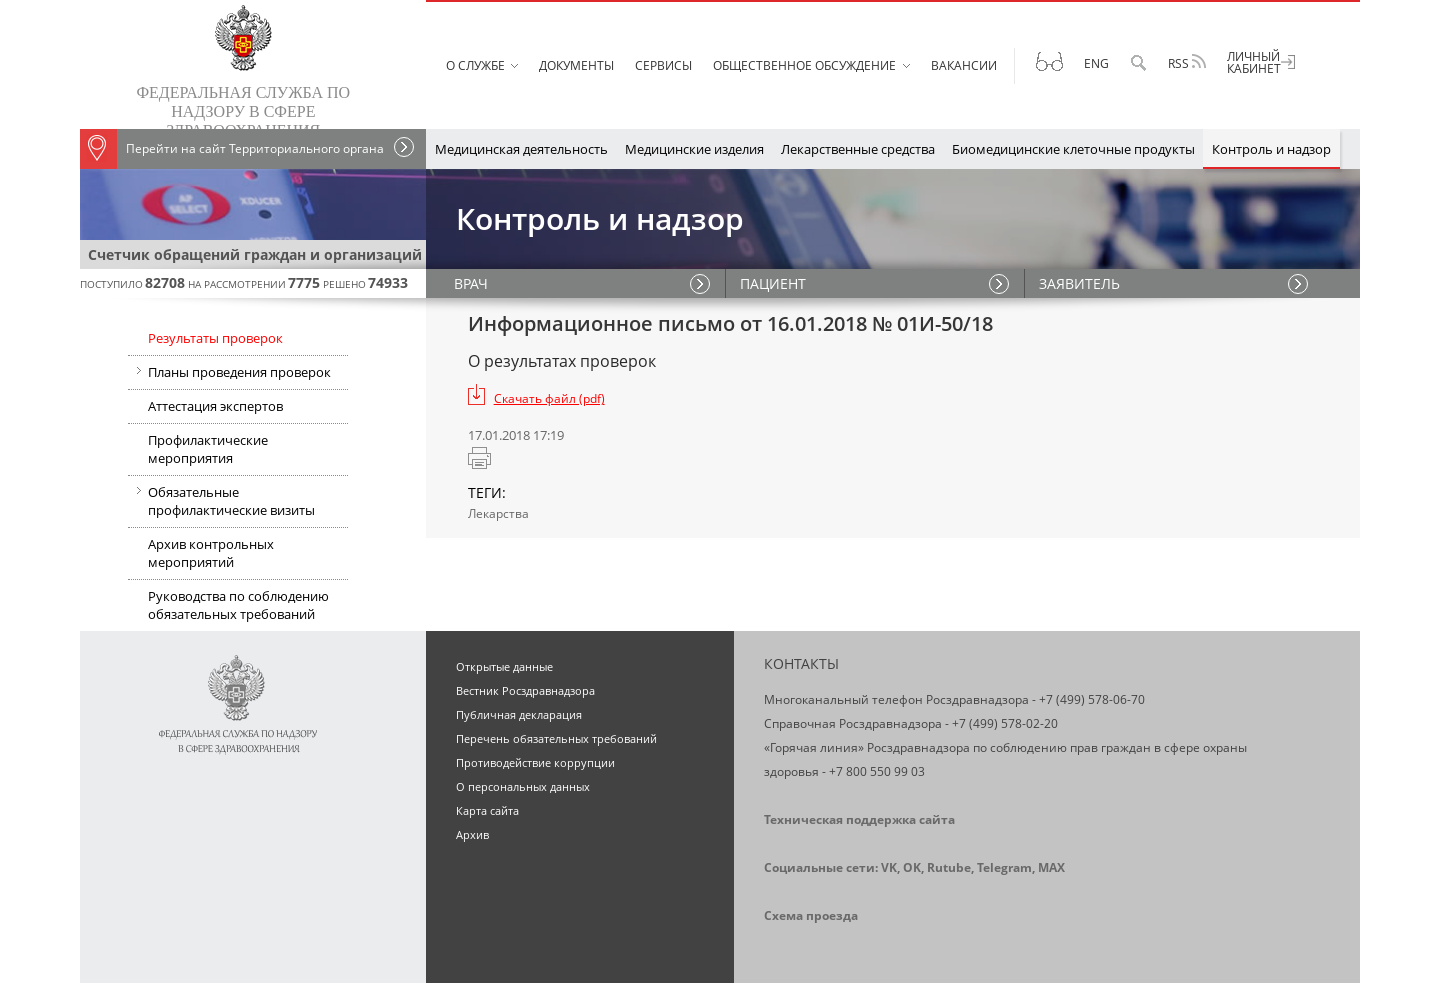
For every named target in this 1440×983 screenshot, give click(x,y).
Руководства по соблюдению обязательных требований (238, 605)
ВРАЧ (473, 283)
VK (889, 867)
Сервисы (663, 65)
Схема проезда (811, 915)
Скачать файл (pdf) (549, 398)
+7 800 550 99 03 (877, 771)
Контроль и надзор (1271, 149)
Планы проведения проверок (229, 374)
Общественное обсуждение (804, 65)
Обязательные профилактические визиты (221, 503)
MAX (1051, 867)
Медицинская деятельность (521, 149)
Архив (472, 834)
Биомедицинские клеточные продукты (1073, 149)
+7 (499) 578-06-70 (1092, 699)
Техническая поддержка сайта (859, 819)
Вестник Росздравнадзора (525, 690)
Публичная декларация (519, 714)
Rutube (949, 867)
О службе (475, 65)
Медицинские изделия (694, 149)
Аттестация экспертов (215, 406)
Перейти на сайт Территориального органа (232, 149)
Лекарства (498, 513)
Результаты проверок (215, 338)
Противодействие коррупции (535, 762)
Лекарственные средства (858, 149)
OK (912, 867)
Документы (576, 65)
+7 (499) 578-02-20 (1005, 723)
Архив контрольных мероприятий (211, 553)
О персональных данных (523, 786)
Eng (1096, 63)
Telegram (1004, 867)
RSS (1187, 63)
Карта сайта (487, 810)
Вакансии (964, 65)
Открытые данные (504, 666)
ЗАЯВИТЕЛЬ (1080, 283)
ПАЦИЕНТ (774, 283)
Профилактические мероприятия (208, 449)
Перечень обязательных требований (556, 738)
